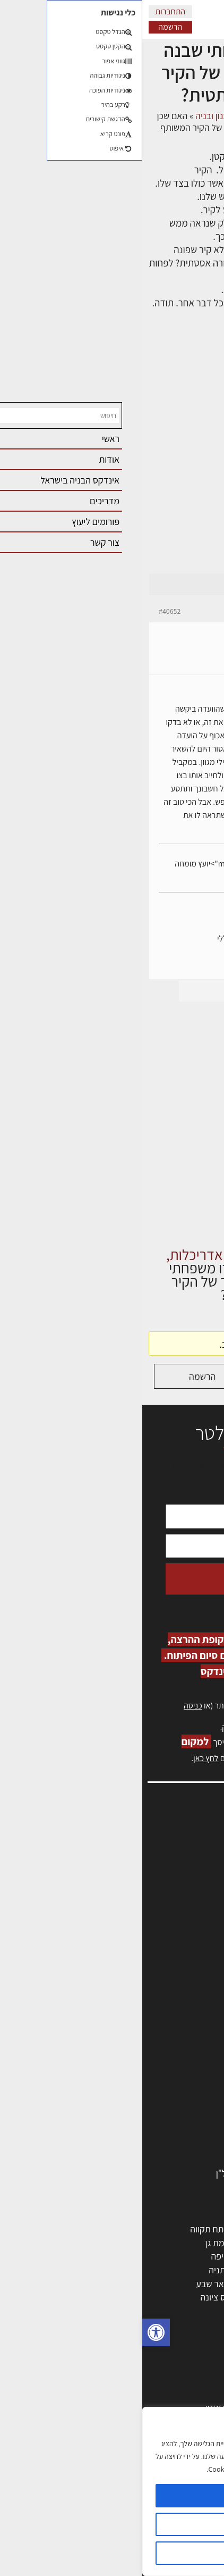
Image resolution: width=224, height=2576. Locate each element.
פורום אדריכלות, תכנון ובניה (102, 116)
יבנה (139, 2311)
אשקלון (134, 2297)
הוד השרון (190, 2284)
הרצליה (133, 2256)
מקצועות (191, 2037)
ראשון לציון (188, 2243)
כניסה (50, 1705)
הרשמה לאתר (187, 1899)
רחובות (134, 2243)
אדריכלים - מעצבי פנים (166, 2023)
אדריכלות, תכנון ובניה (174, 1842)
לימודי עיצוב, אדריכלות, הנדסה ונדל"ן (140, 2173)
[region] (112, 2491)
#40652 (27, 611)
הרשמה (28, 26)
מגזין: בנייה (192, 1945)
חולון (199, 2256)
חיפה (77, 2256)
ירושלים (133, 2229)
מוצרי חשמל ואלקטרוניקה (162, 2132)
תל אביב (192, 2229)
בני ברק (133, 2284)
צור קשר (197, 1922)
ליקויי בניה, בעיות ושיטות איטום (158, 1864)
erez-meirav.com (182, 965)
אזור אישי (195, 1887)
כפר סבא (131, 2270)
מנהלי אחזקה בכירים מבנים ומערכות (147, 1876)
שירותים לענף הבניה (171, 2146)
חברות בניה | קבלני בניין (165, 2078)
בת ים (197, 2297)
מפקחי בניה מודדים (172, 2064)
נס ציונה (72, 2297)
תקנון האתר (191, 1968)
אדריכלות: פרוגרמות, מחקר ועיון (150, 2367)
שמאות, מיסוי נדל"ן (178, 1853)
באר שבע (70, 2284)
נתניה (76, 2270)
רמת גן (75, 2243)
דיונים (169, 116)
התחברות (28, 11)
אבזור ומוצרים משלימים (165, 2159)
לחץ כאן (152, 1727)
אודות (202, 1934)
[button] (14, 2332)
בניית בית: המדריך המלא (163, 2394)
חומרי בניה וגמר (179, 2105)
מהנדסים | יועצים (177, 2050)
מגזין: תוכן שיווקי (183, 1956)
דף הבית (202, 116)
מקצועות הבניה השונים (166, 2091)
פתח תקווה (67, 2229)
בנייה (198, 2380)
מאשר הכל (111, 2495)
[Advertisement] (112, 455)
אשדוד (195, 2270)
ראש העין (191, 2311)
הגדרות (112, 2524)
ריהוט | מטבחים (179, 2118)
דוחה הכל (112, 2553)
